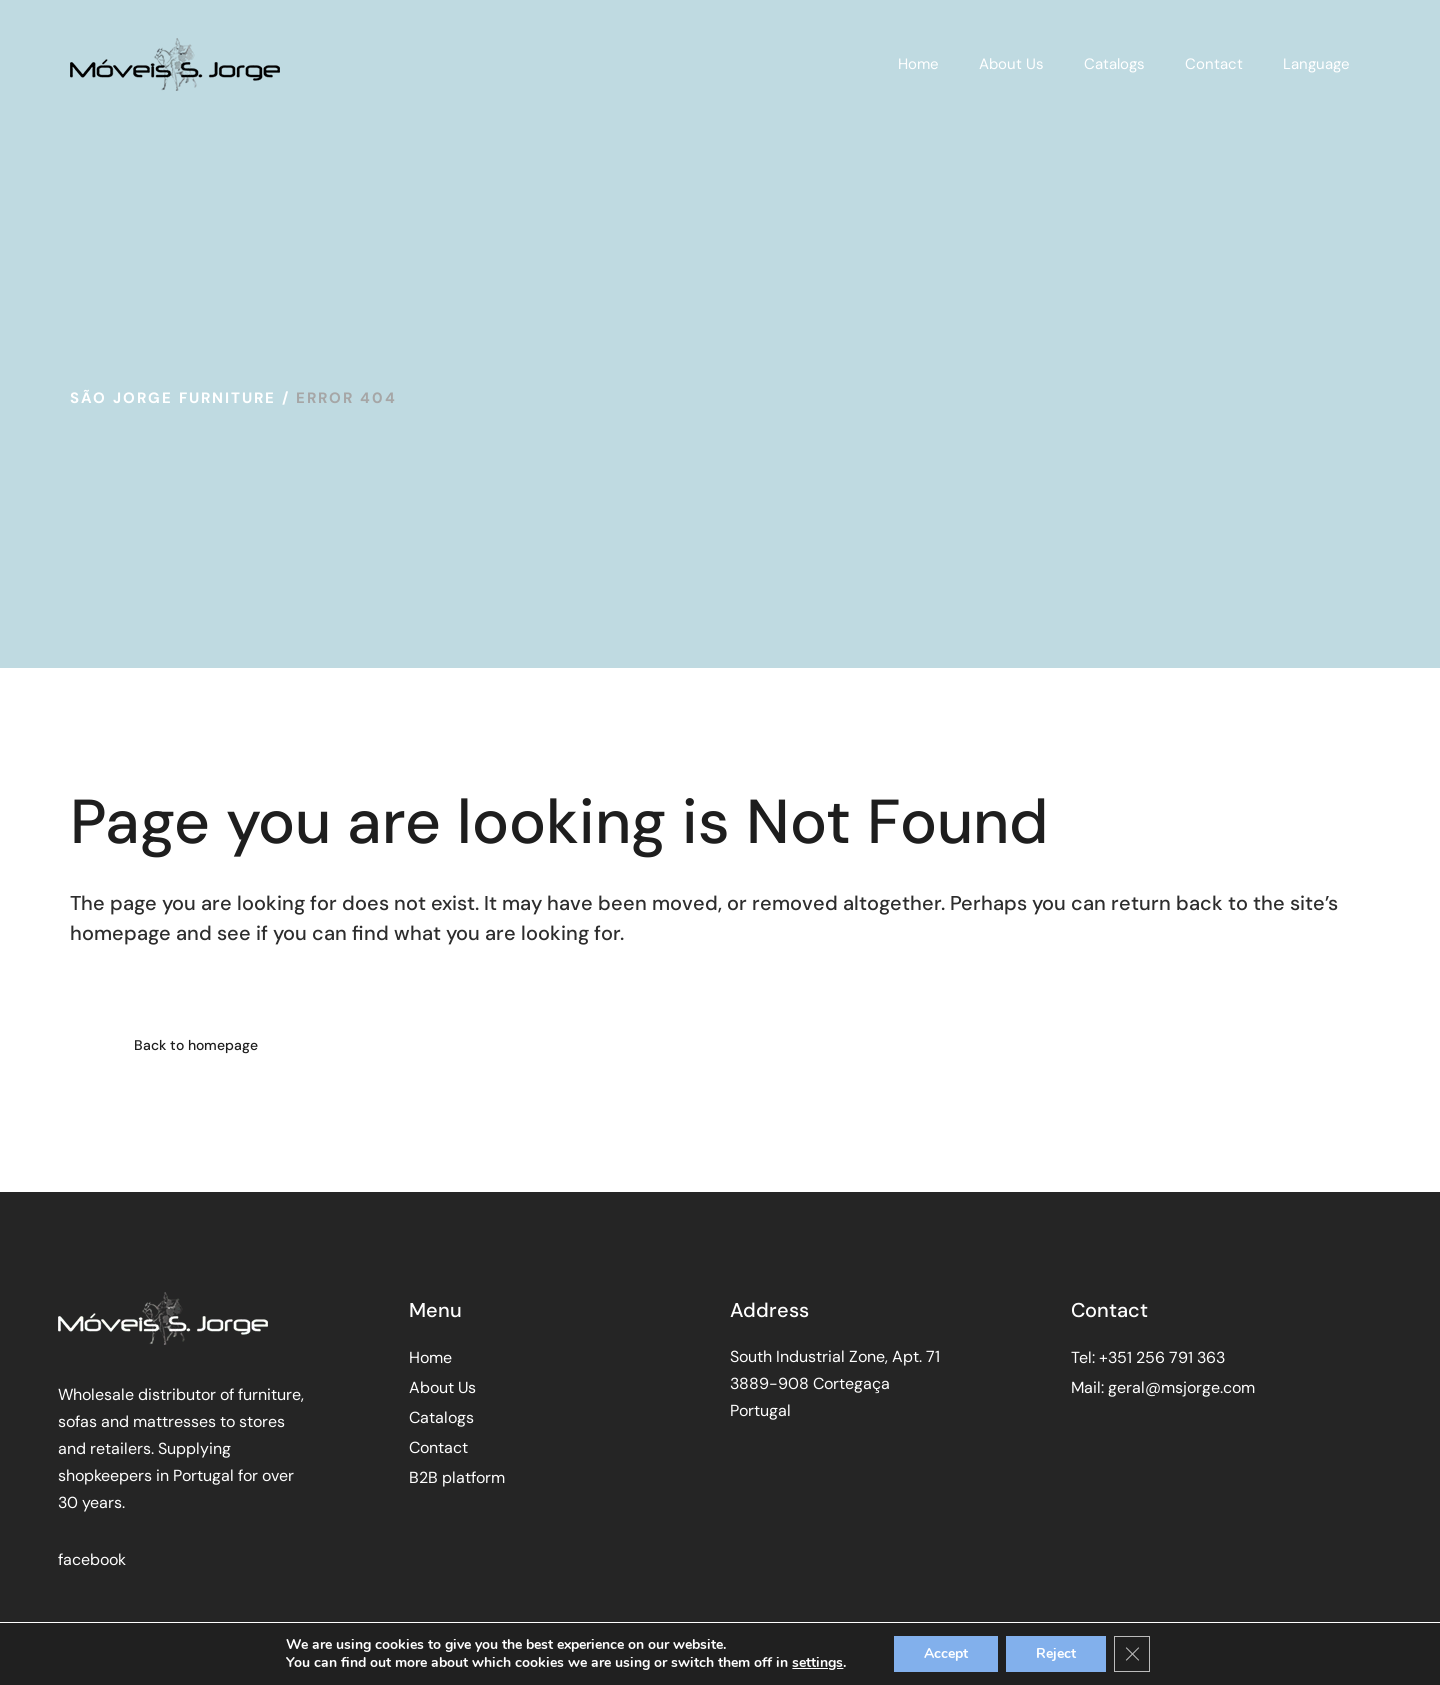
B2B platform (457, 1477)
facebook (92, 1559)
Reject (1056, 1653)
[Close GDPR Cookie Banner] (1132, 1654)
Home (430, 1357)
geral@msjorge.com (1181, 1387)
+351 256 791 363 (1162, 1357)
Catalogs (441, 1417)
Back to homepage (196, 1045)
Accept (946, 1653)
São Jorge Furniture (173, 398)
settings (817, 1663)
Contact (438, 1447)
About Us (442, 1387)
